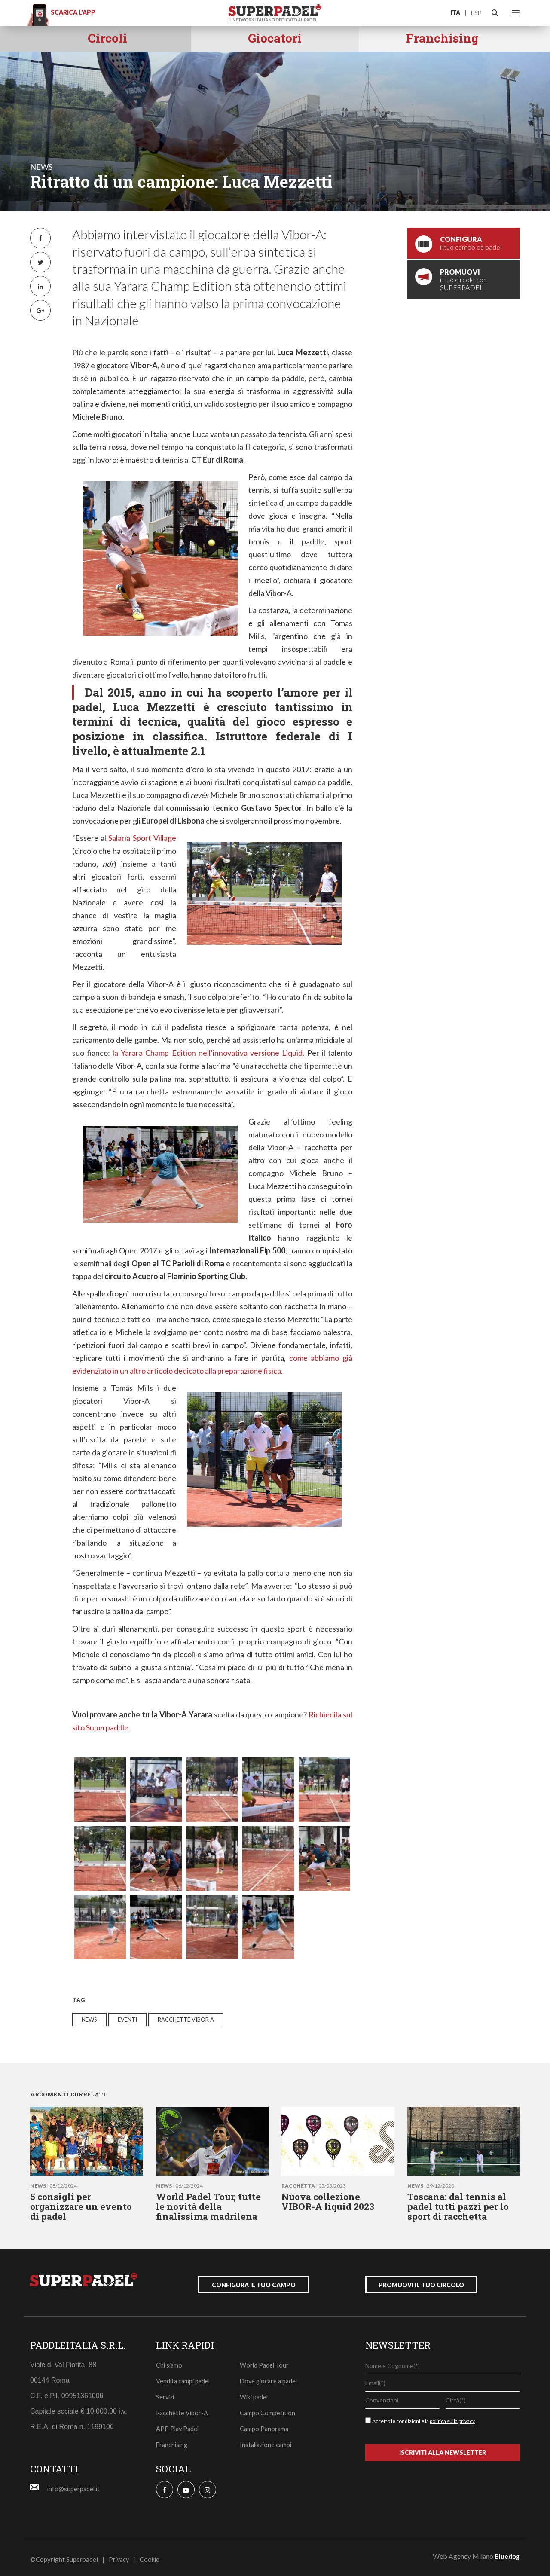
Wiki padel (254, 2393)
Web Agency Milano (463, 2552)
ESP (476, 12)
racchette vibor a (186, 2019)
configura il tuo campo (254, 2281)
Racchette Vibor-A (182, 2409)
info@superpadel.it (74, 2485)
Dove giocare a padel (270, 2377)
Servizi (165, 2393)
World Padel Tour (265, 2361)
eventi (127, 2019)
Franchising (172, 2441)
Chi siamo (169, 2361)
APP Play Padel (178, 2425)
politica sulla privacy (452, 2417)
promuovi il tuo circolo (421, 2281)
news (41, 166)
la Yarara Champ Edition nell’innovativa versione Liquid (207, 1052)
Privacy (120, 2556)
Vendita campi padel (184, 2377)
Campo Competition (268, 2409)
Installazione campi (267, 2441)
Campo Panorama (265, 2425)
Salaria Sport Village (142, 838)
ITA (455, 12)
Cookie (151, 2556)
